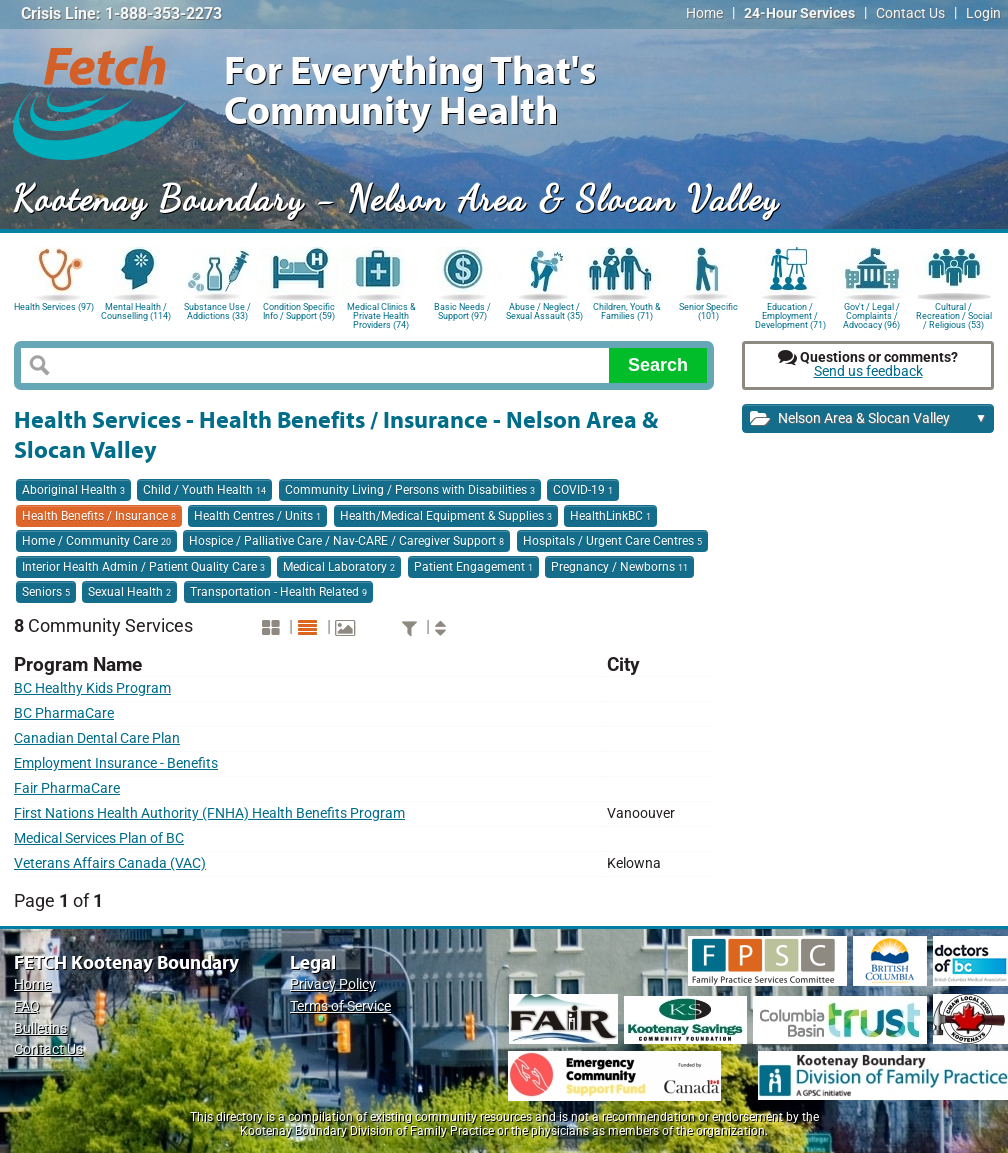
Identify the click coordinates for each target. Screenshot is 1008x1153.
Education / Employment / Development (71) (790, 314)
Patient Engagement (473, 567)
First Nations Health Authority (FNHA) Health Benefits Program (209, 813)
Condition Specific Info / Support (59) (299, 311)
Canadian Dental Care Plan (97, 738)
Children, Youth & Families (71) (627, 311)
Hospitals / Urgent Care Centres (612, 541)
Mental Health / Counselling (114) (136, 311)
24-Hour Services (799, 13)
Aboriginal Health (73, 490)
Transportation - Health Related (278, 592)
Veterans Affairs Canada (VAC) (110, 863)
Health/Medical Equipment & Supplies (446, 516)
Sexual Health (129, 592)
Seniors (46, 592)
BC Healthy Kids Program (92, 688)
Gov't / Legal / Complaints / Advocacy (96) (871, 314)
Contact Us (910, 13)
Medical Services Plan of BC (99, 838)
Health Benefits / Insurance (99, 516)
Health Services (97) (54, 307)
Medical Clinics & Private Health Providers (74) (381, 314)
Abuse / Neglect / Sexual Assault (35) (544, 311)
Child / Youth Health (204, 490)
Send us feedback (868, 371)
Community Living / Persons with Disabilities (410, 490)
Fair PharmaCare (67, 788)
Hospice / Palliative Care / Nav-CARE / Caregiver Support (346, 541)
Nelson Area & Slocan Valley (868, 419)
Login (983, 13)
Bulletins (40, 1028)
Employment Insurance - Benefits (116, 763)
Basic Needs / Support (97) (462, 311)
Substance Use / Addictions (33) (217, 311)
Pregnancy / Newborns (619, 567)
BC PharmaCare (64, 713)
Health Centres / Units (257, 516)
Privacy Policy (333, 984)
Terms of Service (340, 1006)
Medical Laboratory (339, 567)
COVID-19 (583, 490)
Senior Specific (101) (708, 311)
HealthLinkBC (610, 516)
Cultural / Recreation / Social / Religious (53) (954, 314)
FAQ (27, 1006)
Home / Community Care (96, 541)
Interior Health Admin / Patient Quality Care (143, 567)
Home (704, 13)
